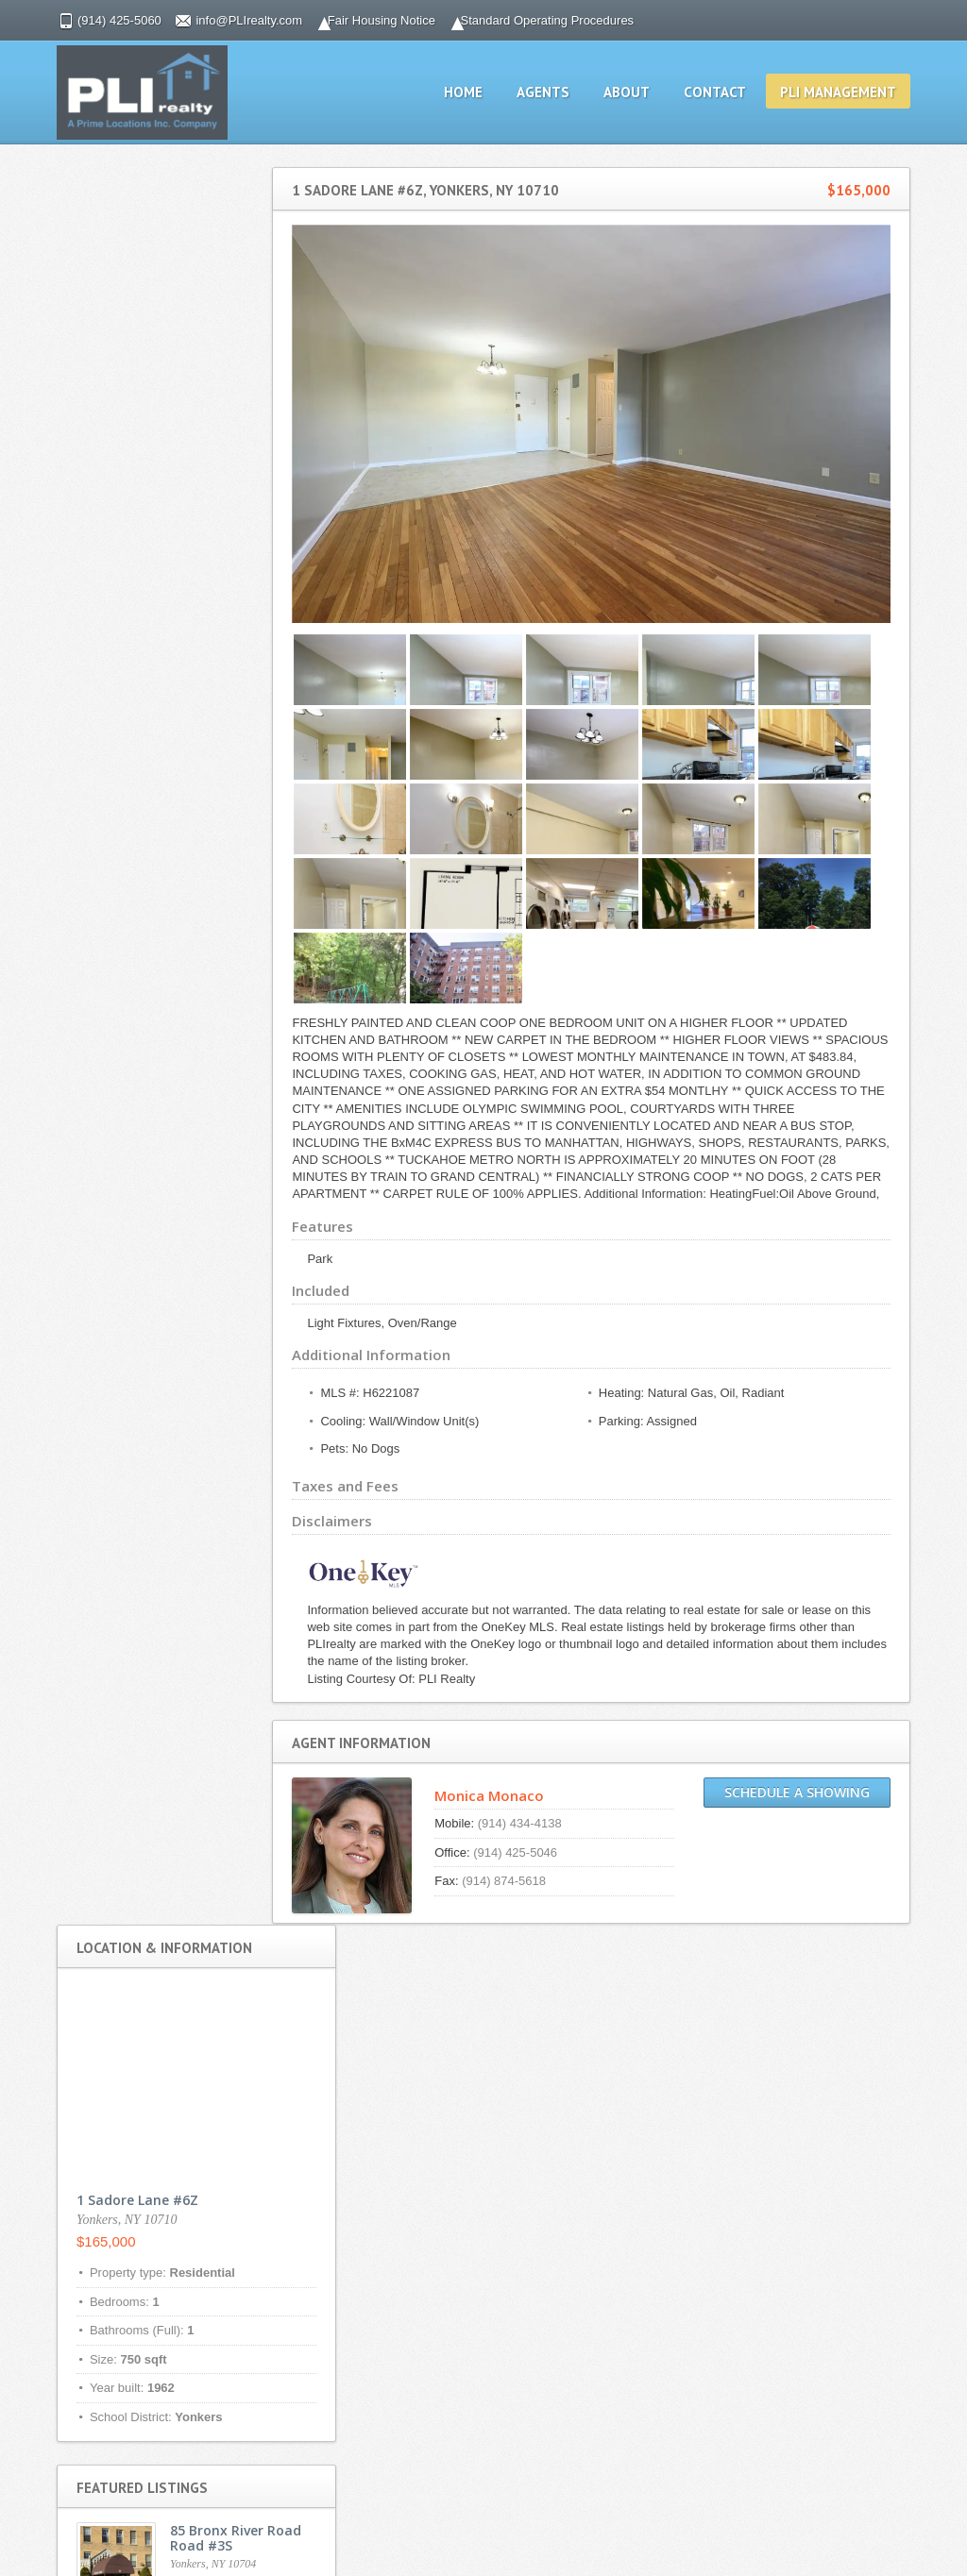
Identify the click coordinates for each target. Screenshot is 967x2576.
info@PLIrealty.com (232, 20)
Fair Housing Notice (364, 20)
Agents (560, 92)
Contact (732, 92)
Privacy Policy (380, 2022)
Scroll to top (887, 2529)
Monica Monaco (516, 1803)
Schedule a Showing (814, 1801)
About (643, 92)
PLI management (855, 92)
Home (480, 92)
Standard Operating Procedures (531, 20)
